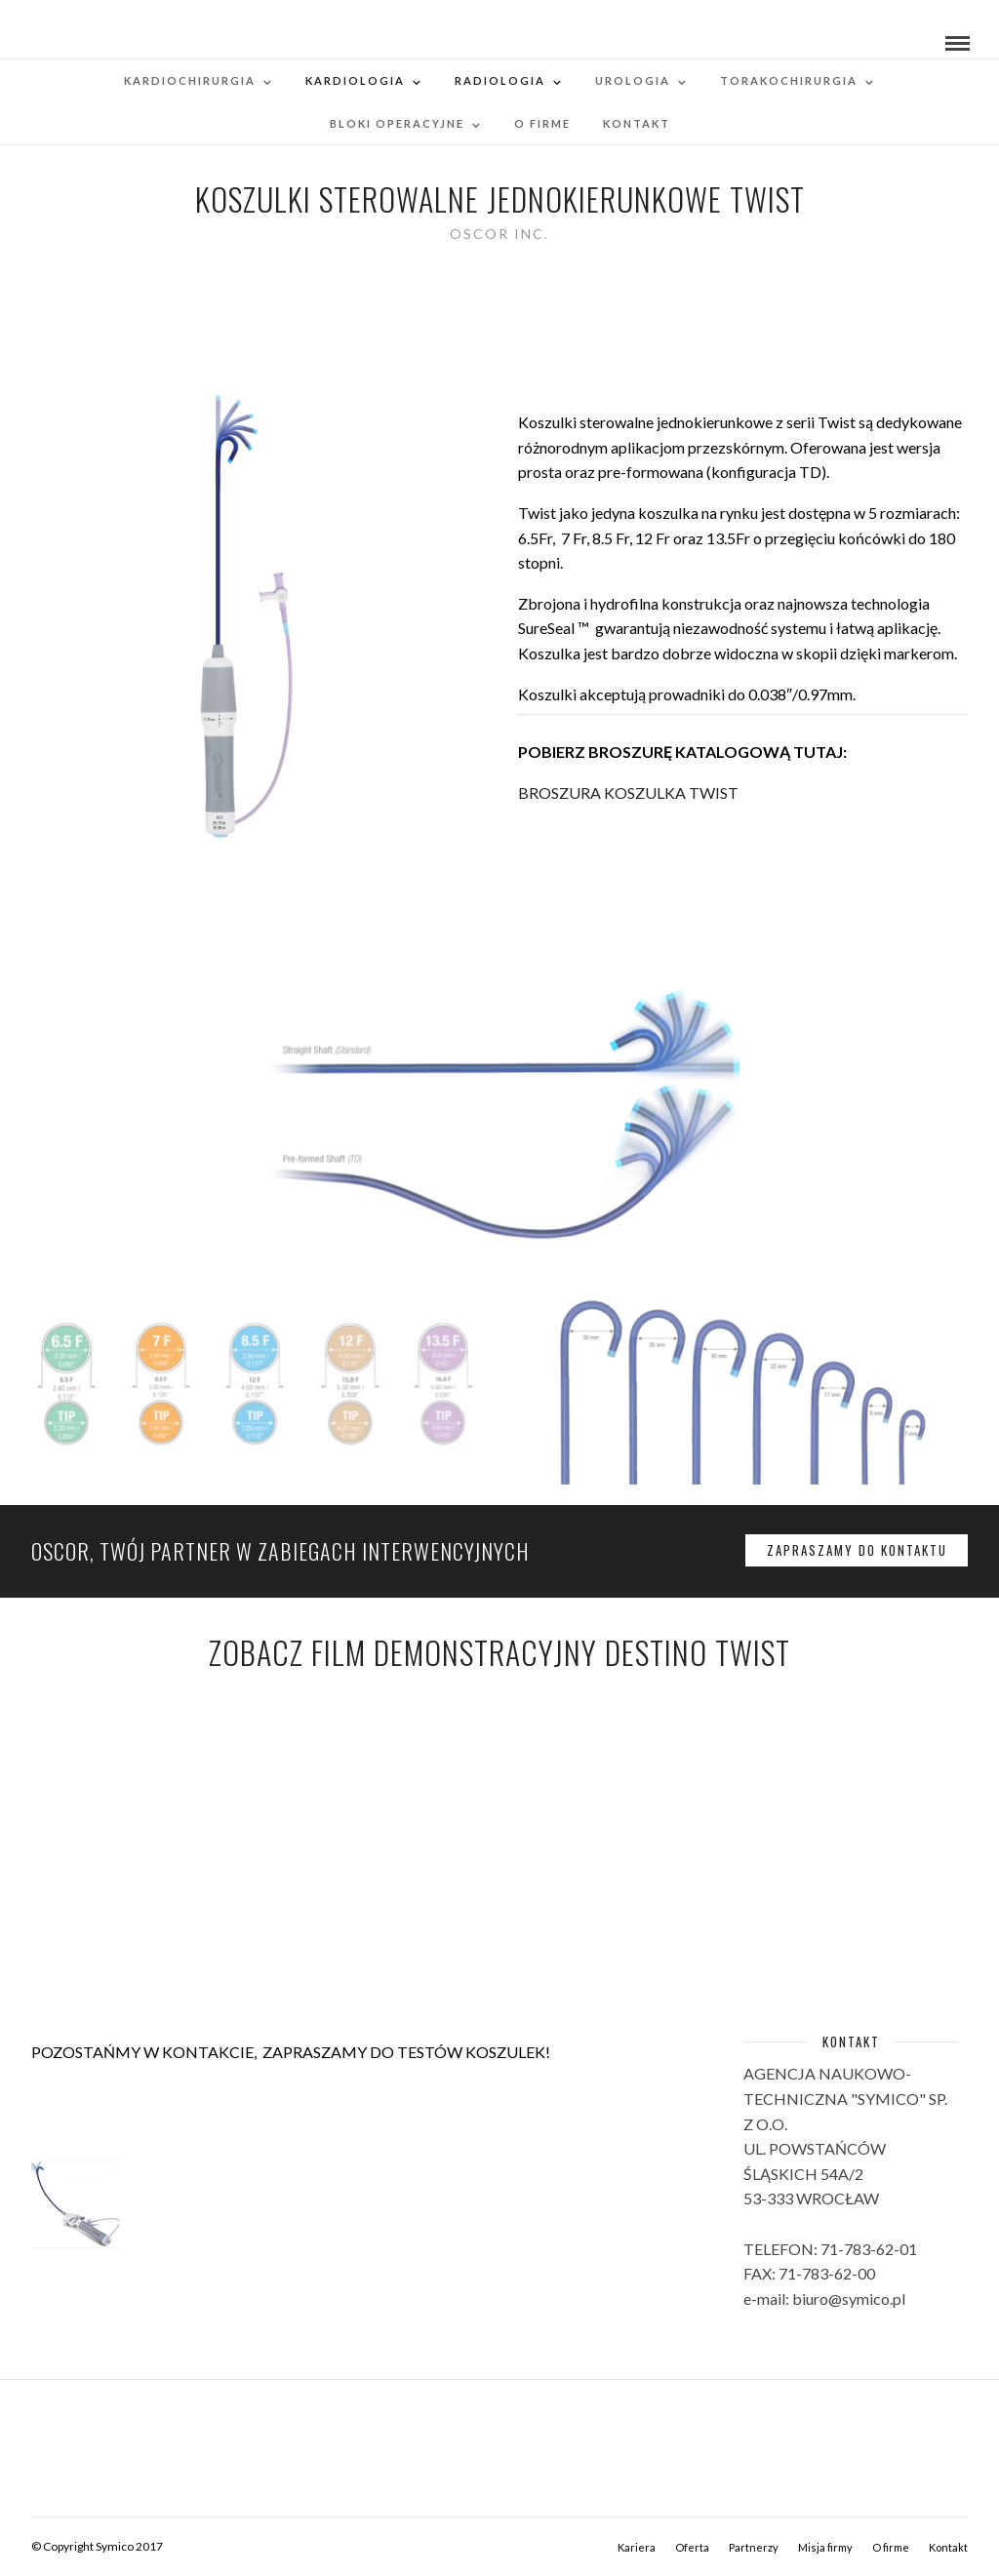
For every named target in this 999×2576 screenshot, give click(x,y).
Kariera (637, 2547)
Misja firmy (825, 2547)
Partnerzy (754, 2547)
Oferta (692, 2547)
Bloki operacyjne (397, 123)
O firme (542, 123)
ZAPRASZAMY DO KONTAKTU (857, 1550)
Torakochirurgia (789, 80)
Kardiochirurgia (190, 80)
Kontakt (636, 123)
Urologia (632, 80)
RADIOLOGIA (500, 80)
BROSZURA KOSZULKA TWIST (628, 792)
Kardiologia (355, 80)
